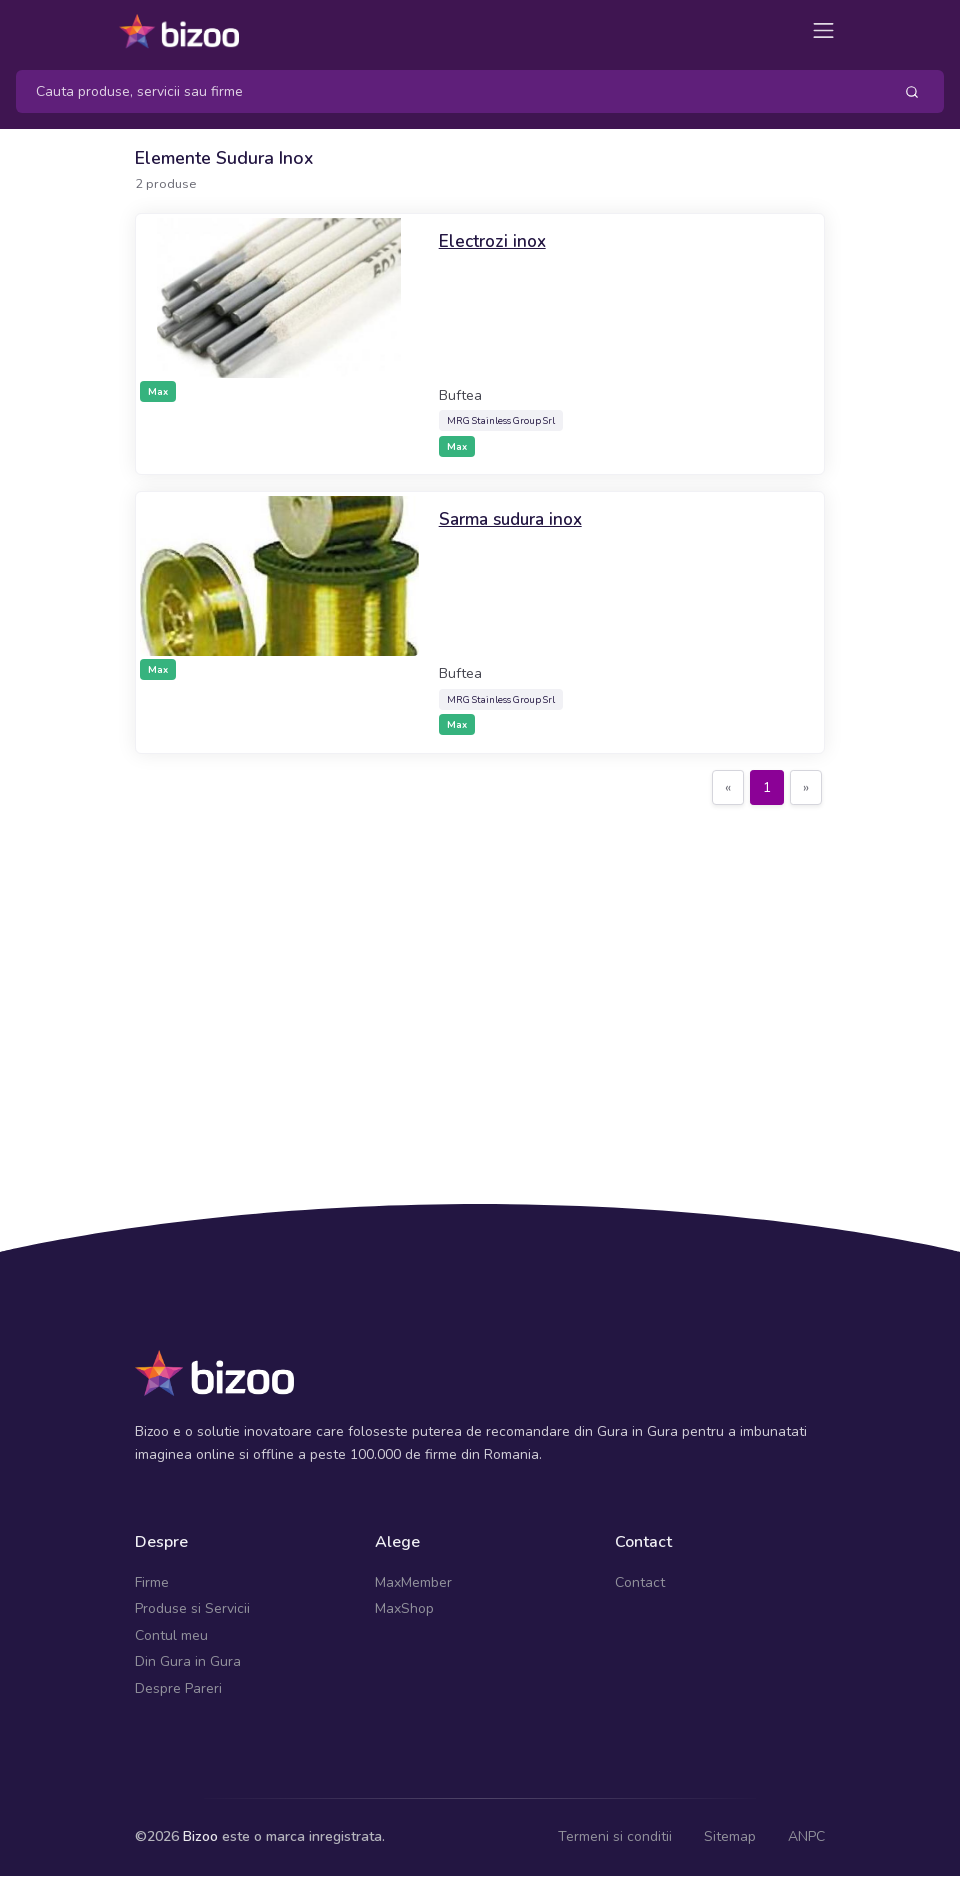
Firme (152, 1582)
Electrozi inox (493, 241)
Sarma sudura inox (514, 519)
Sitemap (730, 1836)
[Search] (446, 91)
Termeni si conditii (615, 1836)
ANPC (806, 1836)
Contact (640, 1582)
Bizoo (200, 1836)
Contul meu (171, 1635)
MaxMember (413, 1582)
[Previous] (728, 788)
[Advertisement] (480, 969)
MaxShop (404, 1608)
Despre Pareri (178, 1688)
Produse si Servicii (192, 1608)
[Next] (806, 788)
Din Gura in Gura (188, 1661)
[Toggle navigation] (823, 30)
